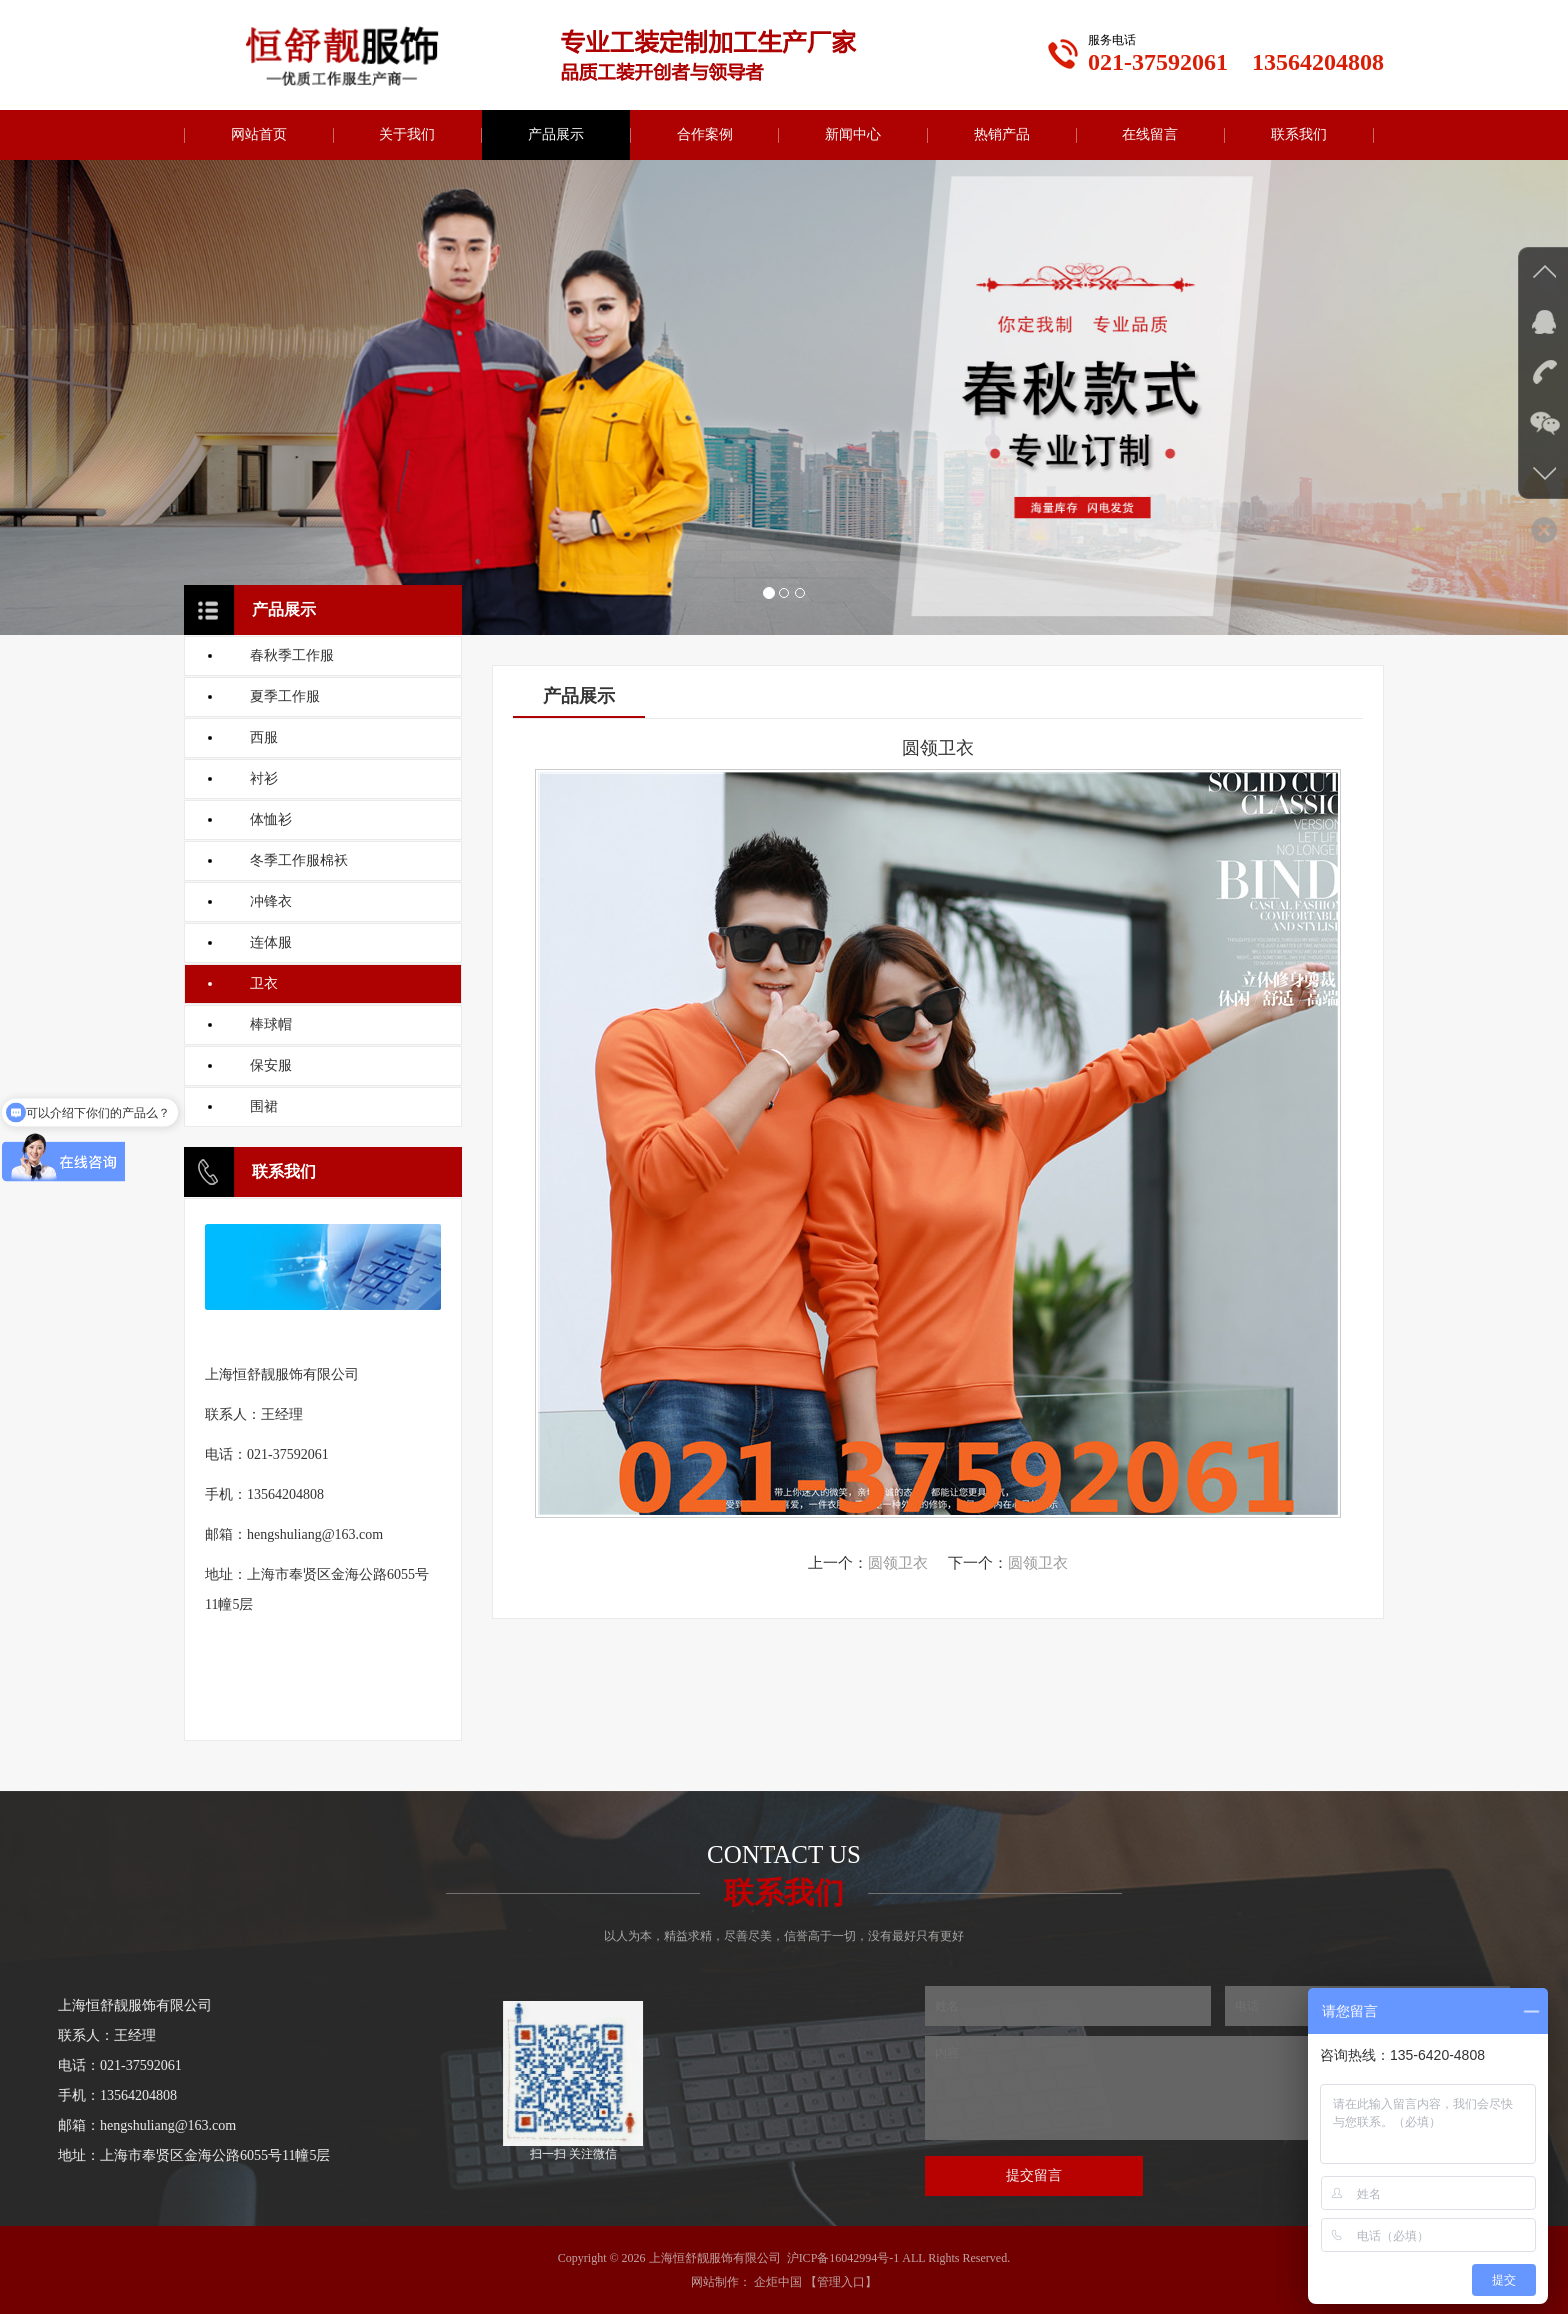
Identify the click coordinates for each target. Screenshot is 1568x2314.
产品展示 (556, 134)
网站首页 (259, 134)
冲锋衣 (271, 901)
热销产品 (1002, 134)
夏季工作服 (285, 696)
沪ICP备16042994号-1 (843, 2258)
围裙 (264, 1106)
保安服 (271, 1065)
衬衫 (264, 778)
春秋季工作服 (292, 655)
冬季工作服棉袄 (299, 860)
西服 (264, 737)
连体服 (271, 942)
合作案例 (705, 134)
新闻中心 (853, 134)
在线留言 (1150, 134)
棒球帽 (271, 1024)
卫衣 (264, 983)
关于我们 (407, 134)
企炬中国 (778, 2282)
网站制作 (715, 2282)
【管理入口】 (841, 2282)
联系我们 (1299, 134)
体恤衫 (271, 819)
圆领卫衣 (898, 1563)
